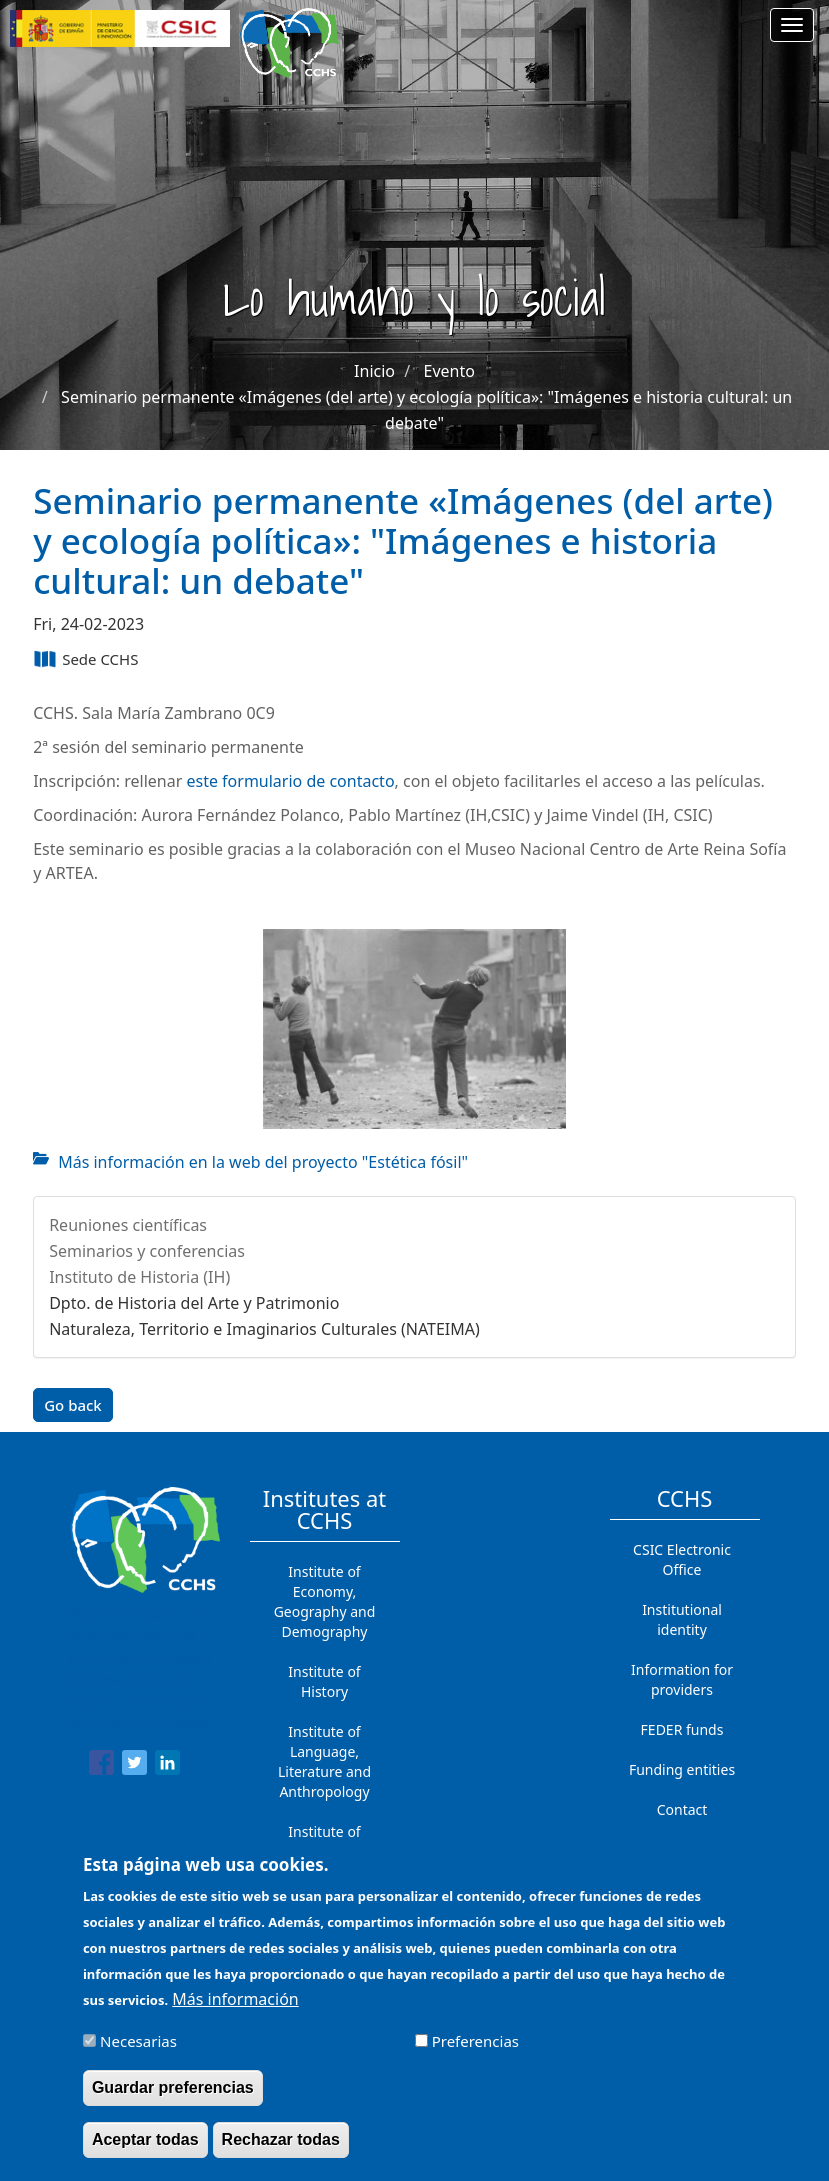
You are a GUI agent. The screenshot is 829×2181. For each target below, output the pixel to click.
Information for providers (682, 1679)
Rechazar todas (281, 2152)
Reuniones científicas (128, 1225)
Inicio (374, 371)
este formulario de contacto (290, 781)
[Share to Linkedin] (167, 1766)
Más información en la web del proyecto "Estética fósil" (263, 1162)
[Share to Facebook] (101, 1766)
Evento (449, 371)
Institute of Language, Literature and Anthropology (324, 1761)
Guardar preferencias (173, 2100)
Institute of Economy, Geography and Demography (325, 1601)
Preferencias (475, 2054)
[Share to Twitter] (134, 1766)
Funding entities (682, 1769)
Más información (235, 2012)
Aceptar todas (145, 2152)
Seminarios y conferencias (147, 1251)
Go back (73, 1405)
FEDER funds (682, 1729)
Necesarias (138, 2054)
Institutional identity (682, 1619)
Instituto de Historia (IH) (139, 1277)
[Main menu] (792, 25)
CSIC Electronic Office (682, 1559)
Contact (682, 1809)
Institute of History (324, 1681)
